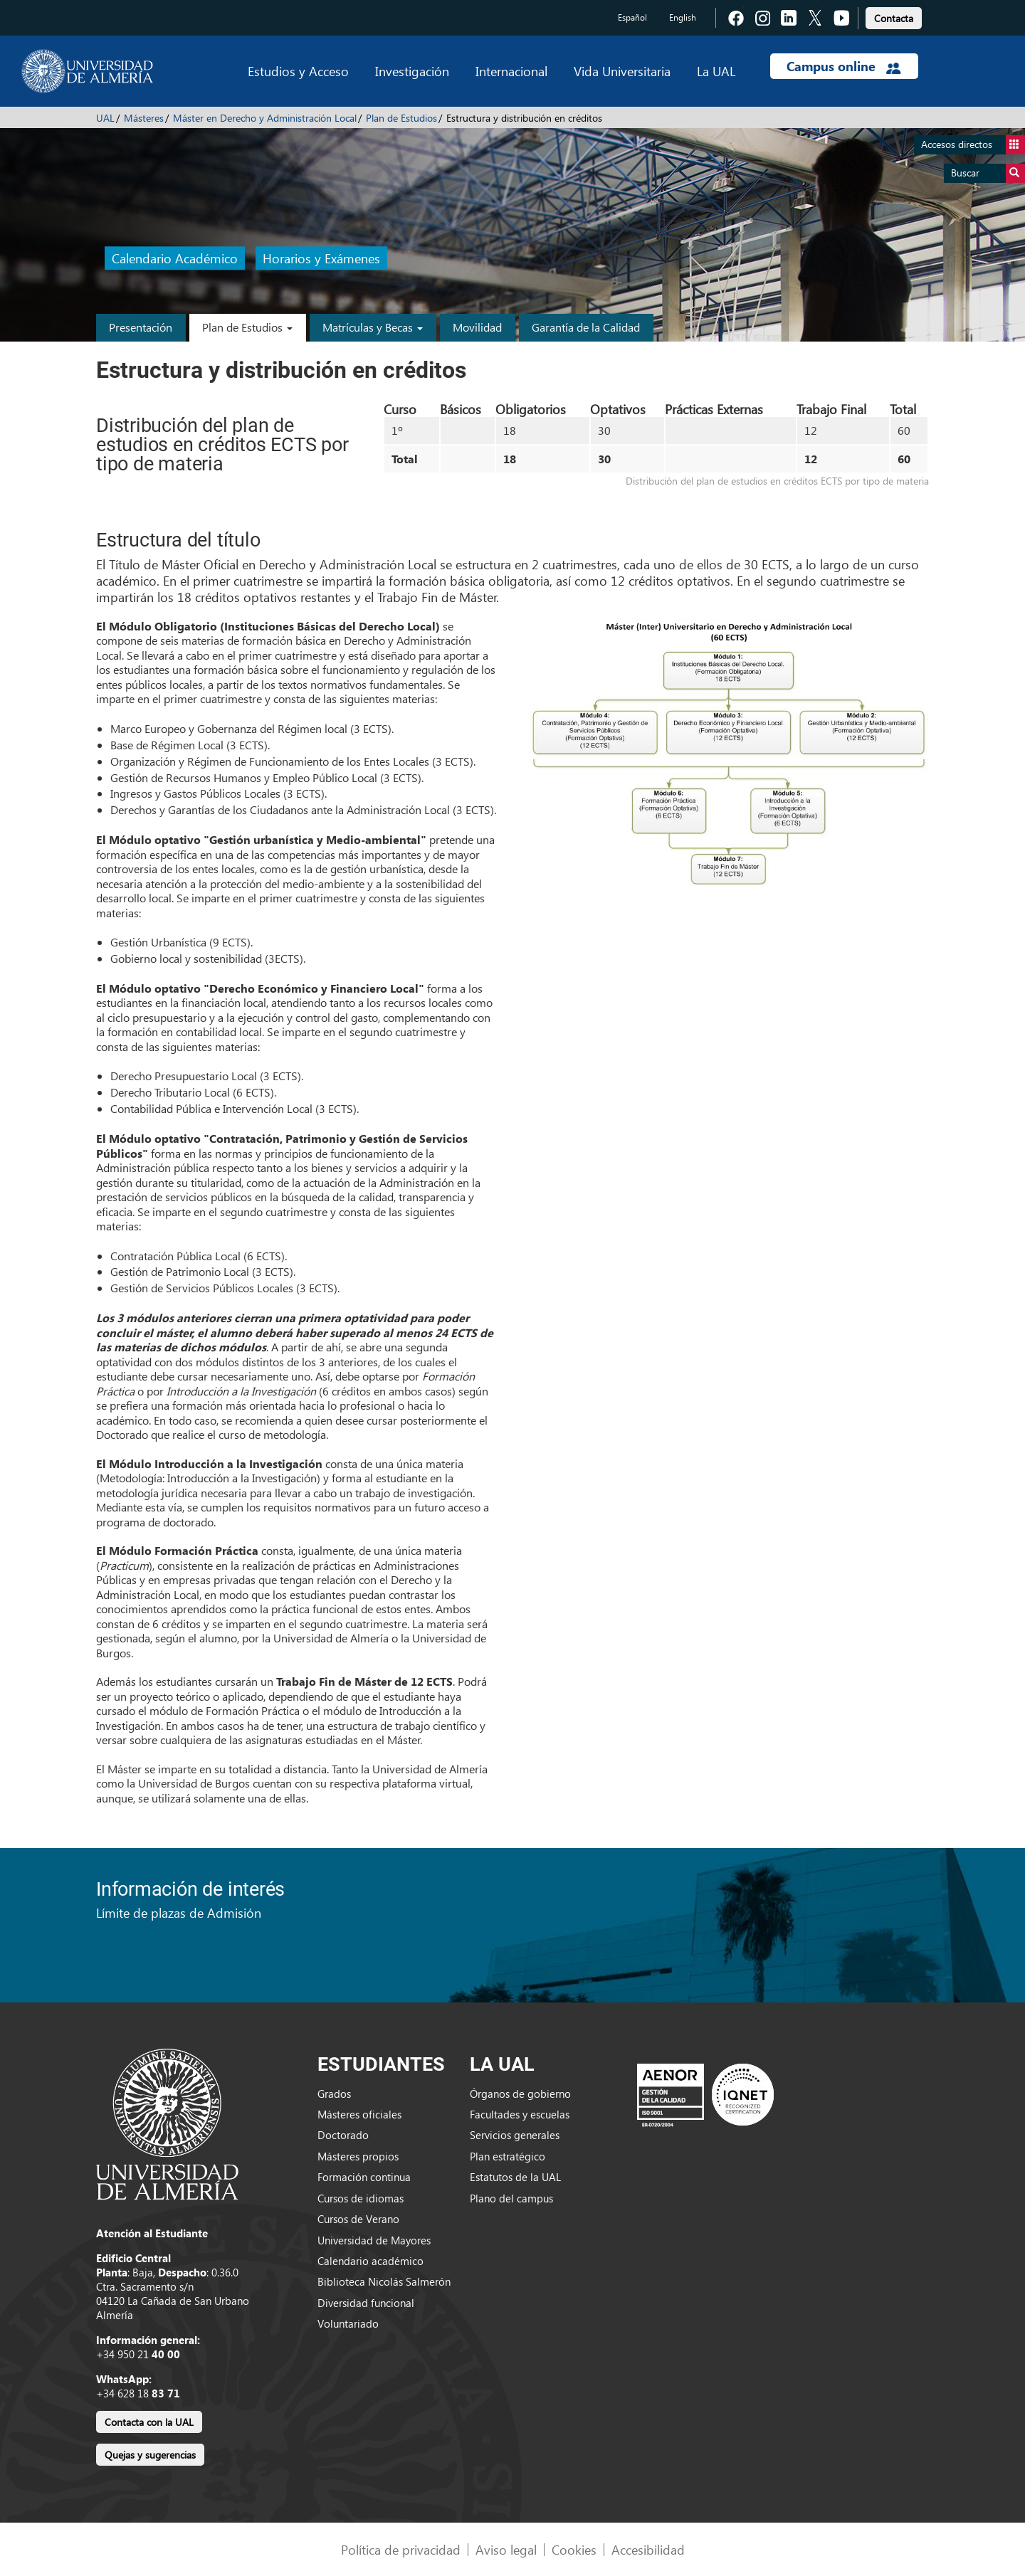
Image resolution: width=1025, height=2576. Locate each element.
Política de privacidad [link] (401, 2549)
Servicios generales (514, 2135)
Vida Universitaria (622, 71)
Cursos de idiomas (360, 2198)
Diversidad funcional (365, 2303)
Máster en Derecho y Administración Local (265, 118)
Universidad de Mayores (374, 2240)
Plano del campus (511, 2198)
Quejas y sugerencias (150, 2454)
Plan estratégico (507, 2156)
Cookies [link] (574, 2549)
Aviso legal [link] (506, 2549)
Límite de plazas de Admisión (178, 1912)
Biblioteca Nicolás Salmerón (384, 2281)
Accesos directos (973, 144)
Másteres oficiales (359, 2114)
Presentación (140, 327)
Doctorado (343, 2135)
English (682, 17)
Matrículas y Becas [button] (372, 327)
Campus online (844, 66)
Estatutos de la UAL (515, 2177)
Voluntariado (348, 2323)
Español (632, 17)
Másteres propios (358, 2156)
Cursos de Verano (358, 2219)
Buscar (988, 173)
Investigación (412, 71)
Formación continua (364, 2177)
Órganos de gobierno (520, 2093)
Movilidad (477, 327)
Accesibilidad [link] (648, 2549)
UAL (105, 118)
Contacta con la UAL (149, 2422)
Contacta (893, 18)
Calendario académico (370, 2261)
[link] (894, 16)
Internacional (511, 71)
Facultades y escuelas (519, 2114)
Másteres (144, 118)
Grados (334, 2093)
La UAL (716, 71)
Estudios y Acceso (298, 71)
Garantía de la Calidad (586, 327)
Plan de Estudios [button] (247, 327)
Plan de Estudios (401, 118)
